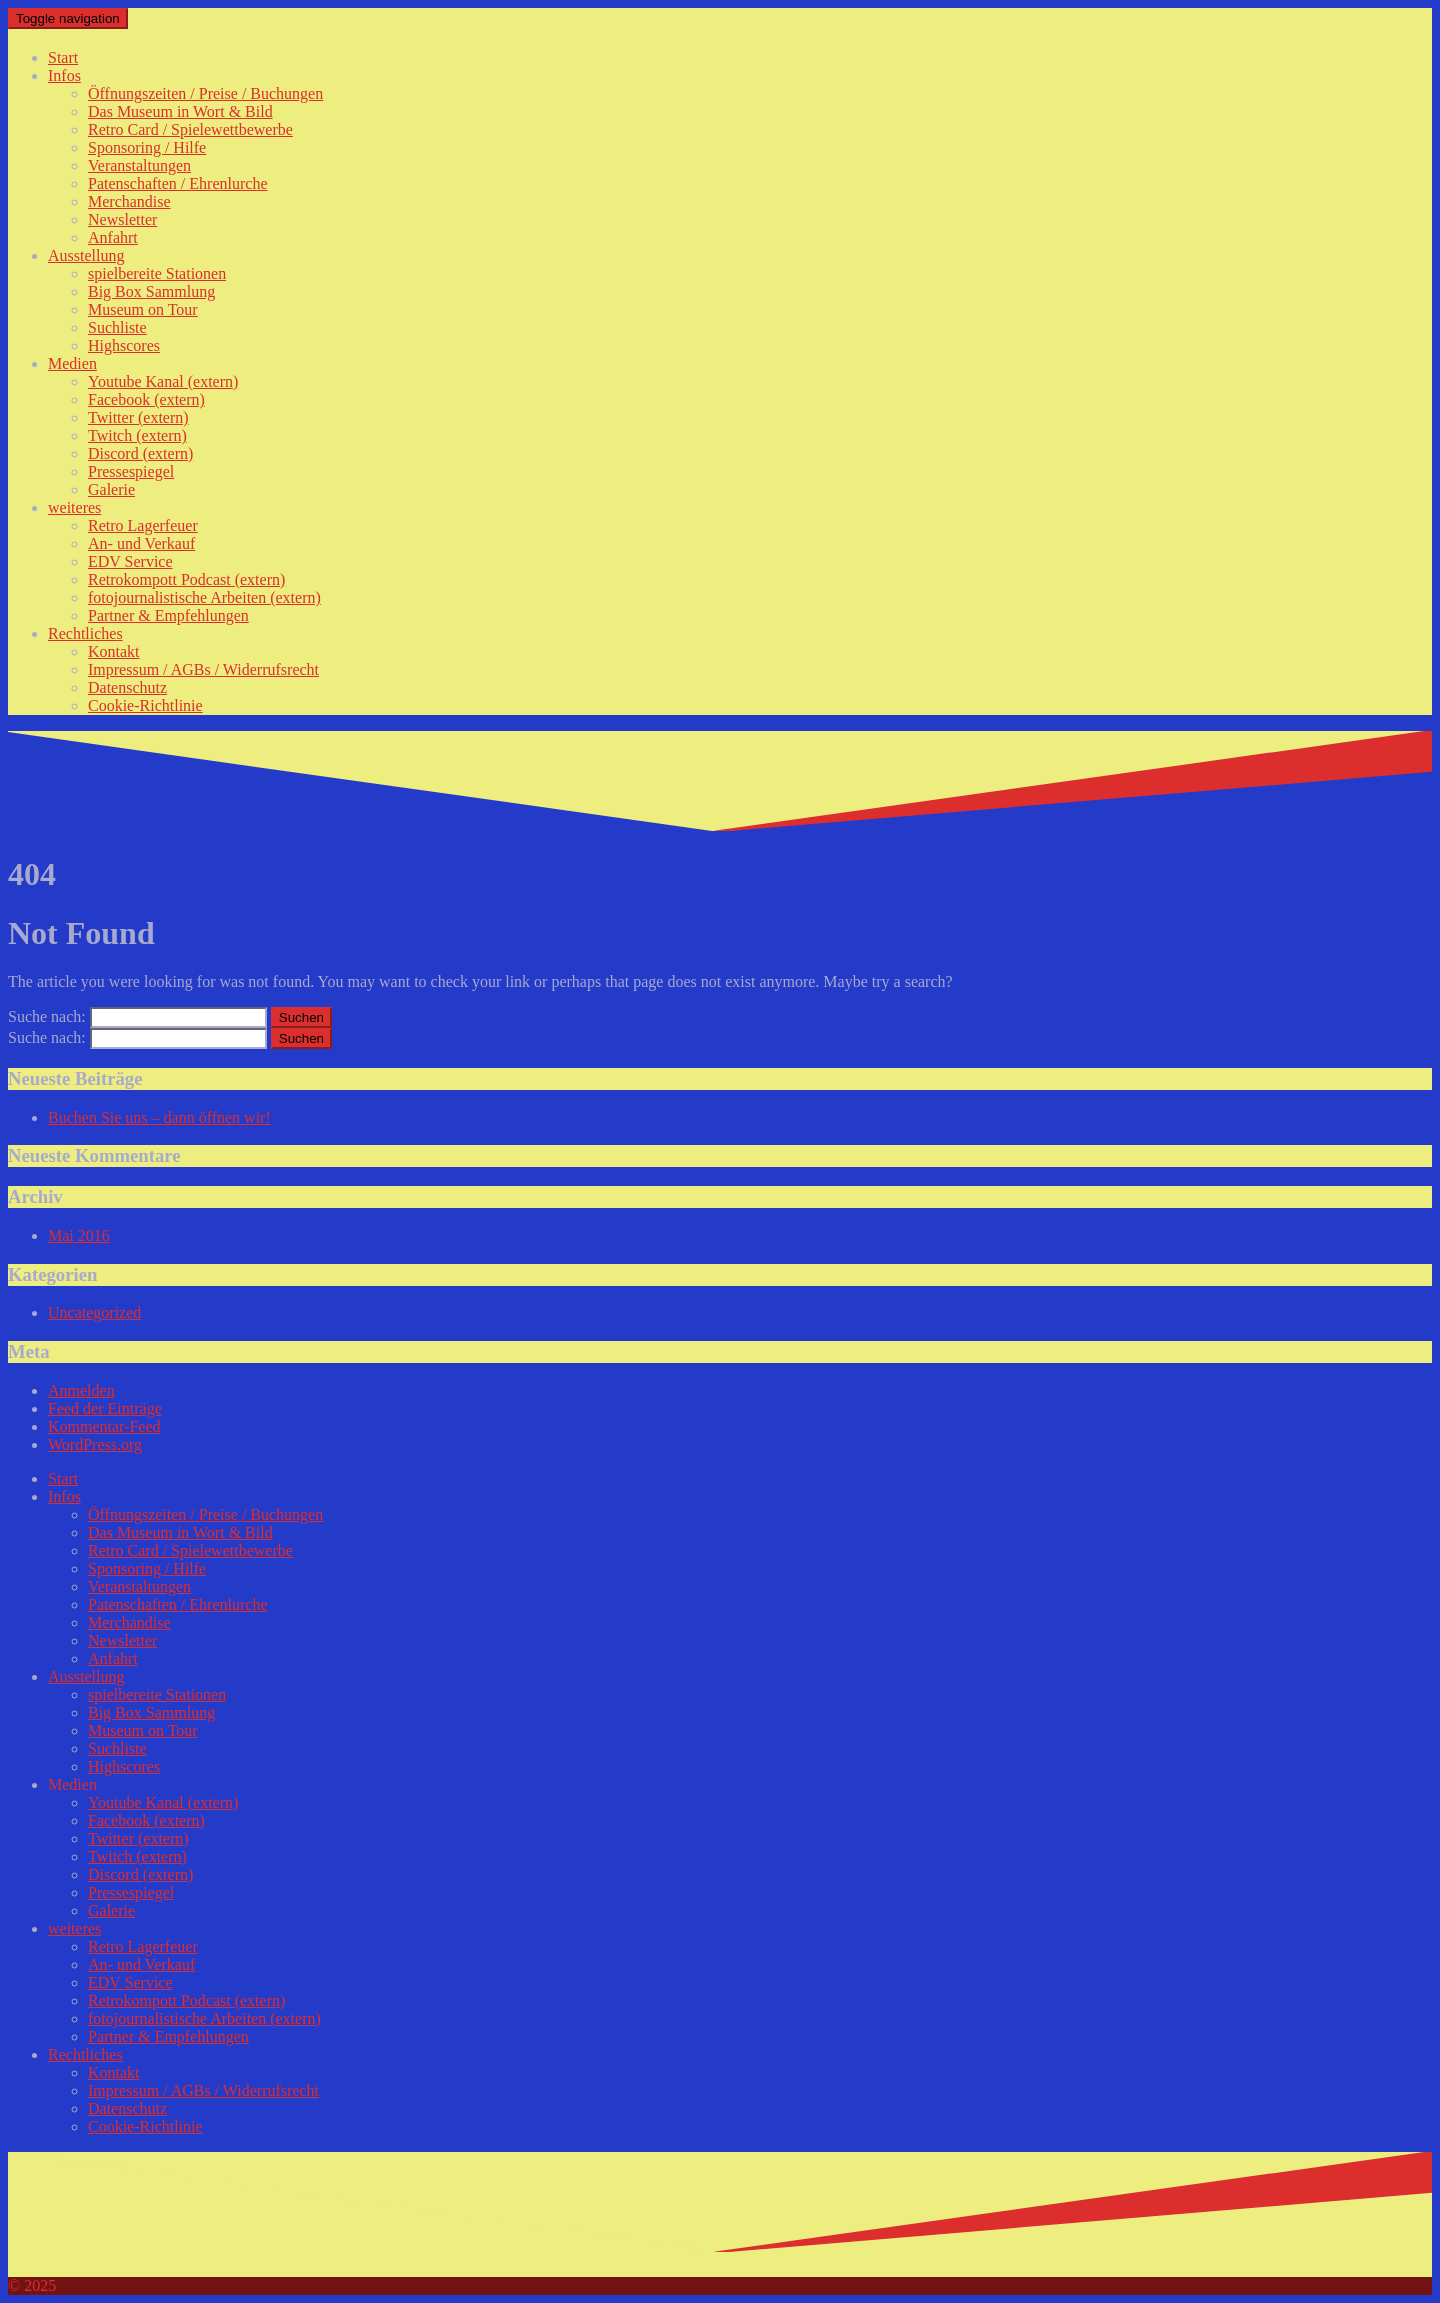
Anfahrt (113, 237)
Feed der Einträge (105, 1408)
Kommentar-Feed (104, 1426)
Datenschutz (127, 687)
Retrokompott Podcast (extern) (186, 579)
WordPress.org (95, 1444)
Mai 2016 (79, 1235)
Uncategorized (94, 1312)
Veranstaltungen (139, 165)
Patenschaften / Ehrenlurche (177, 183)
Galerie (111, 489)
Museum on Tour (143, 309)
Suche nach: (47, 1016)
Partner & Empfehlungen (168, 615)
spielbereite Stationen (157, 273)
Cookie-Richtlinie (145, 705)
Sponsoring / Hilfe (147, 147)
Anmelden (81, 1390)
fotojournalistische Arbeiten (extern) (204, 597)
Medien (72, 363)
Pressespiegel (131, 471)
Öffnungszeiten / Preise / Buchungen (205, 93)
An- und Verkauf (141, 543)
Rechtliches (85, 633)
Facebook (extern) (146, 399)
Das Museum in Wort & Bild (180, 111)
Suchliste (117, 327)
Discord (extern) (140, 453)
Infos (64, 75)
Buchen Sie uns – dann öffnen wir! (159, 1117)
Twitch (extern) (137, 435)
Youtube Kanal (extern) (163, 381)
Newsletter (122, 219)
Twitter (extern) (138, 417)
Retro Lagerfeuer (143, 525)
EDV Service (130, 561)
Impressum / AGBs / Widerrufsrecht (203, 669)
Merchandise (129, 201)
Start (63, 57)
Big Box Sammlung (151, 291)
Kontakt (114, 651)
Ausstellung (86, 255)
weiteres (74, 507)
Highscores (124, 345)
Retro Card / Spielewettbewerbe (190, 129)
